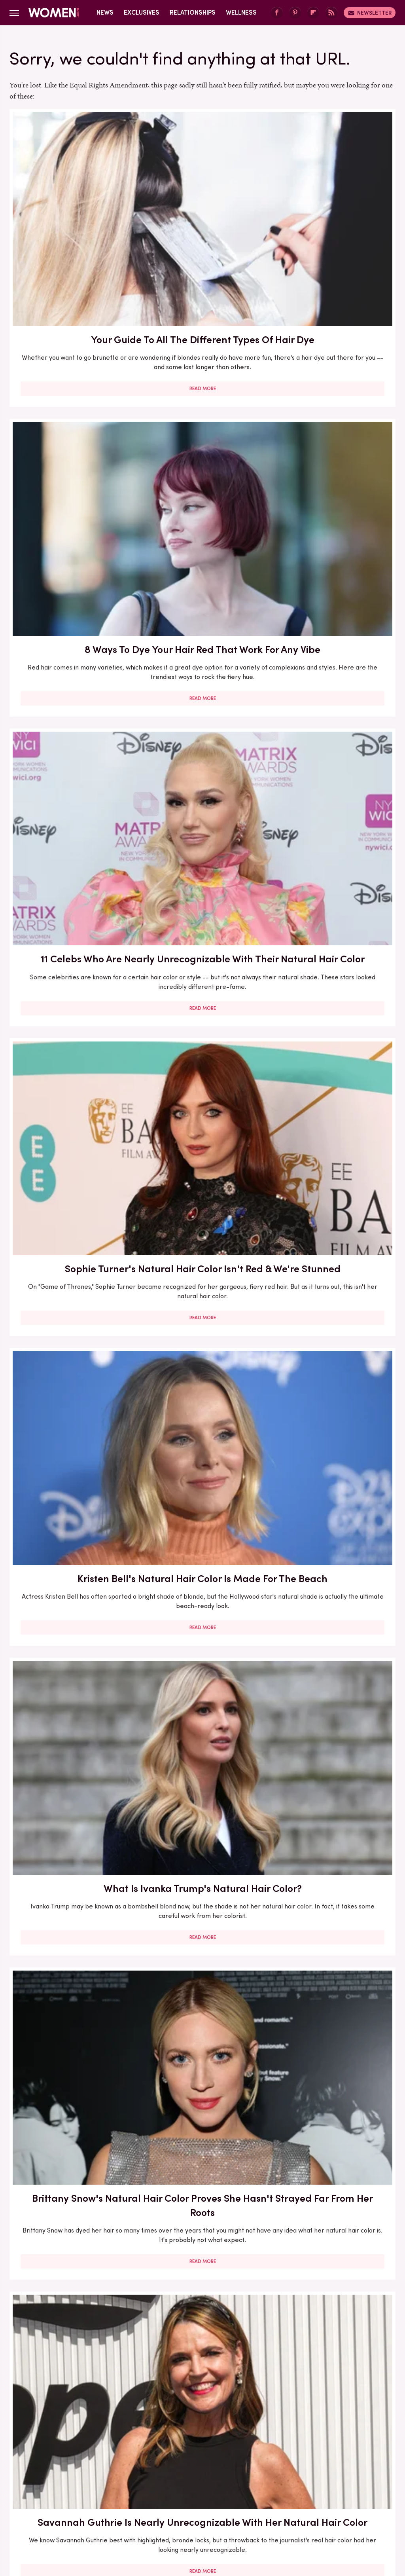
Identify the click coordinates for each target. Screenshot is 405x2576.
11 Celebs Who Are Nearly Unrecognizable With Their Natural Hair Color (334, 212)
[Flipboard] (313, 13)
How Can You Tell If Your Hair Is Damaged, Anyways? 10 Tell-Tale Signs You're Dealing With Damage (334, 1575)
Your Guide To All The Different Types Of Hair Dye (70, 205)
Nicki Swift (323, 2501)
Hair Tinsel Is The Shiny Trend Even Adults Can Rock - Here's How (334, 2272)
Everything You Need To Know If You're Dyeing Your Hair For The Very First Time (334, 1127)
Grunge (192, 2501)
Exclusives (141, 12)
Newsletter (370, 12)
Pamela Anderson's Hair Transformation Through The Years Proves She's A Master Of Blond (71, 1817)
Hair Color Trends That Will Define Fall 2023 (334, 1341)
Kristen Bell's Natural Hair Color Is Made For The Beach (202, 433)
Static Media (156, 2463)
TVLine (104, 2501)
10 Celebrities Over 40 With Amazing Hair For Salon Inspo (202, 2272)
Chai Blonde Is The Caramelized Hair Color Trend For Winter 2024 (202, 1568)
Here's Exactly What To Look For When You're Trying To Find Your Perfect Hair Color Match (334, 902)
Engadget (42, 2501)
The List (357, 2501)
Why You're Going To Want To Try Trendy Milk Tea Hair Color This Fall (202, 2052)
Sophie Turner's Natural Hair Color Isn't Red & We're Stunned (70, 433)
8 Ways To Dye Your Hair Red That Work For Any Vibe (202, 205)
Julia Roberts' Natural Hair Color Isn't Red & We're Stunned (71, 888)
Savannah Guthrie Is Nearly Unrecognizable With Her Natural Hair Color (202, 653)
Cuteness (136, 2501)
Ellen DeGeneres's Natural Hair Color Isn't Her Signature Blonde (70, 2045)
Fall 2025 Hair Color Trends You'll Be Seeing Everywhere (202, 1348)
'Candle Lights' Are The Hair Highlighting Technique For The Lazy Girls (334, 653)
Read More (70, 312)
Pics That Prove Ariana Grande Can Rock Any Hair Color (70, 1348)
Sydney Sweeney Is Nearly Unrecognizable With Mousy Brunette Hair (71, 2279)
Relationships (193, 12)
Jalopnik (75, 2501)
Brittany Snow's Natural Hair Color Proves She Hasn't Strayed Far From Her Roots (70, 660)
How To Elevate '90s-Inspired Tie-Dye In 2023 (202, 1120)
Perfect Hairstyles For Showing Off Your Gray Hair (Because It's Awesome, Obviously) (334, 2052)
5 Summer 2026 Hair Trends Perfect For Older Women (71, 1561)
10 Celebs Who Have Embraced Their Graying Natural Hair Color (70, 1127)
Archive (189, 2449)
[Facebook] (277, 13)
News (105, 12)
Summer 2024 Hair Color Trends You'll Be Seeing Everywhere (334, 1803)
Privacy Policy (233, 2449)
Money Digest (280, 2501)
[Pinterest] (295, 13)
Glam (165, 2501)
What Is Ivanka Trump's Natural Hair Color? (334, 433)
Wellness (241, 12)
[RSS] (331, 13)
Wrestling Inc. (202, 2510)
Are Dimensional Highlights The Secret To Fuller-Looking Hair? (202, 1803)
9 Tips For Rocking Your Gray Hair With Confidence (202, 888)
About (158, 2449)
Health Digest (232, 2501)
